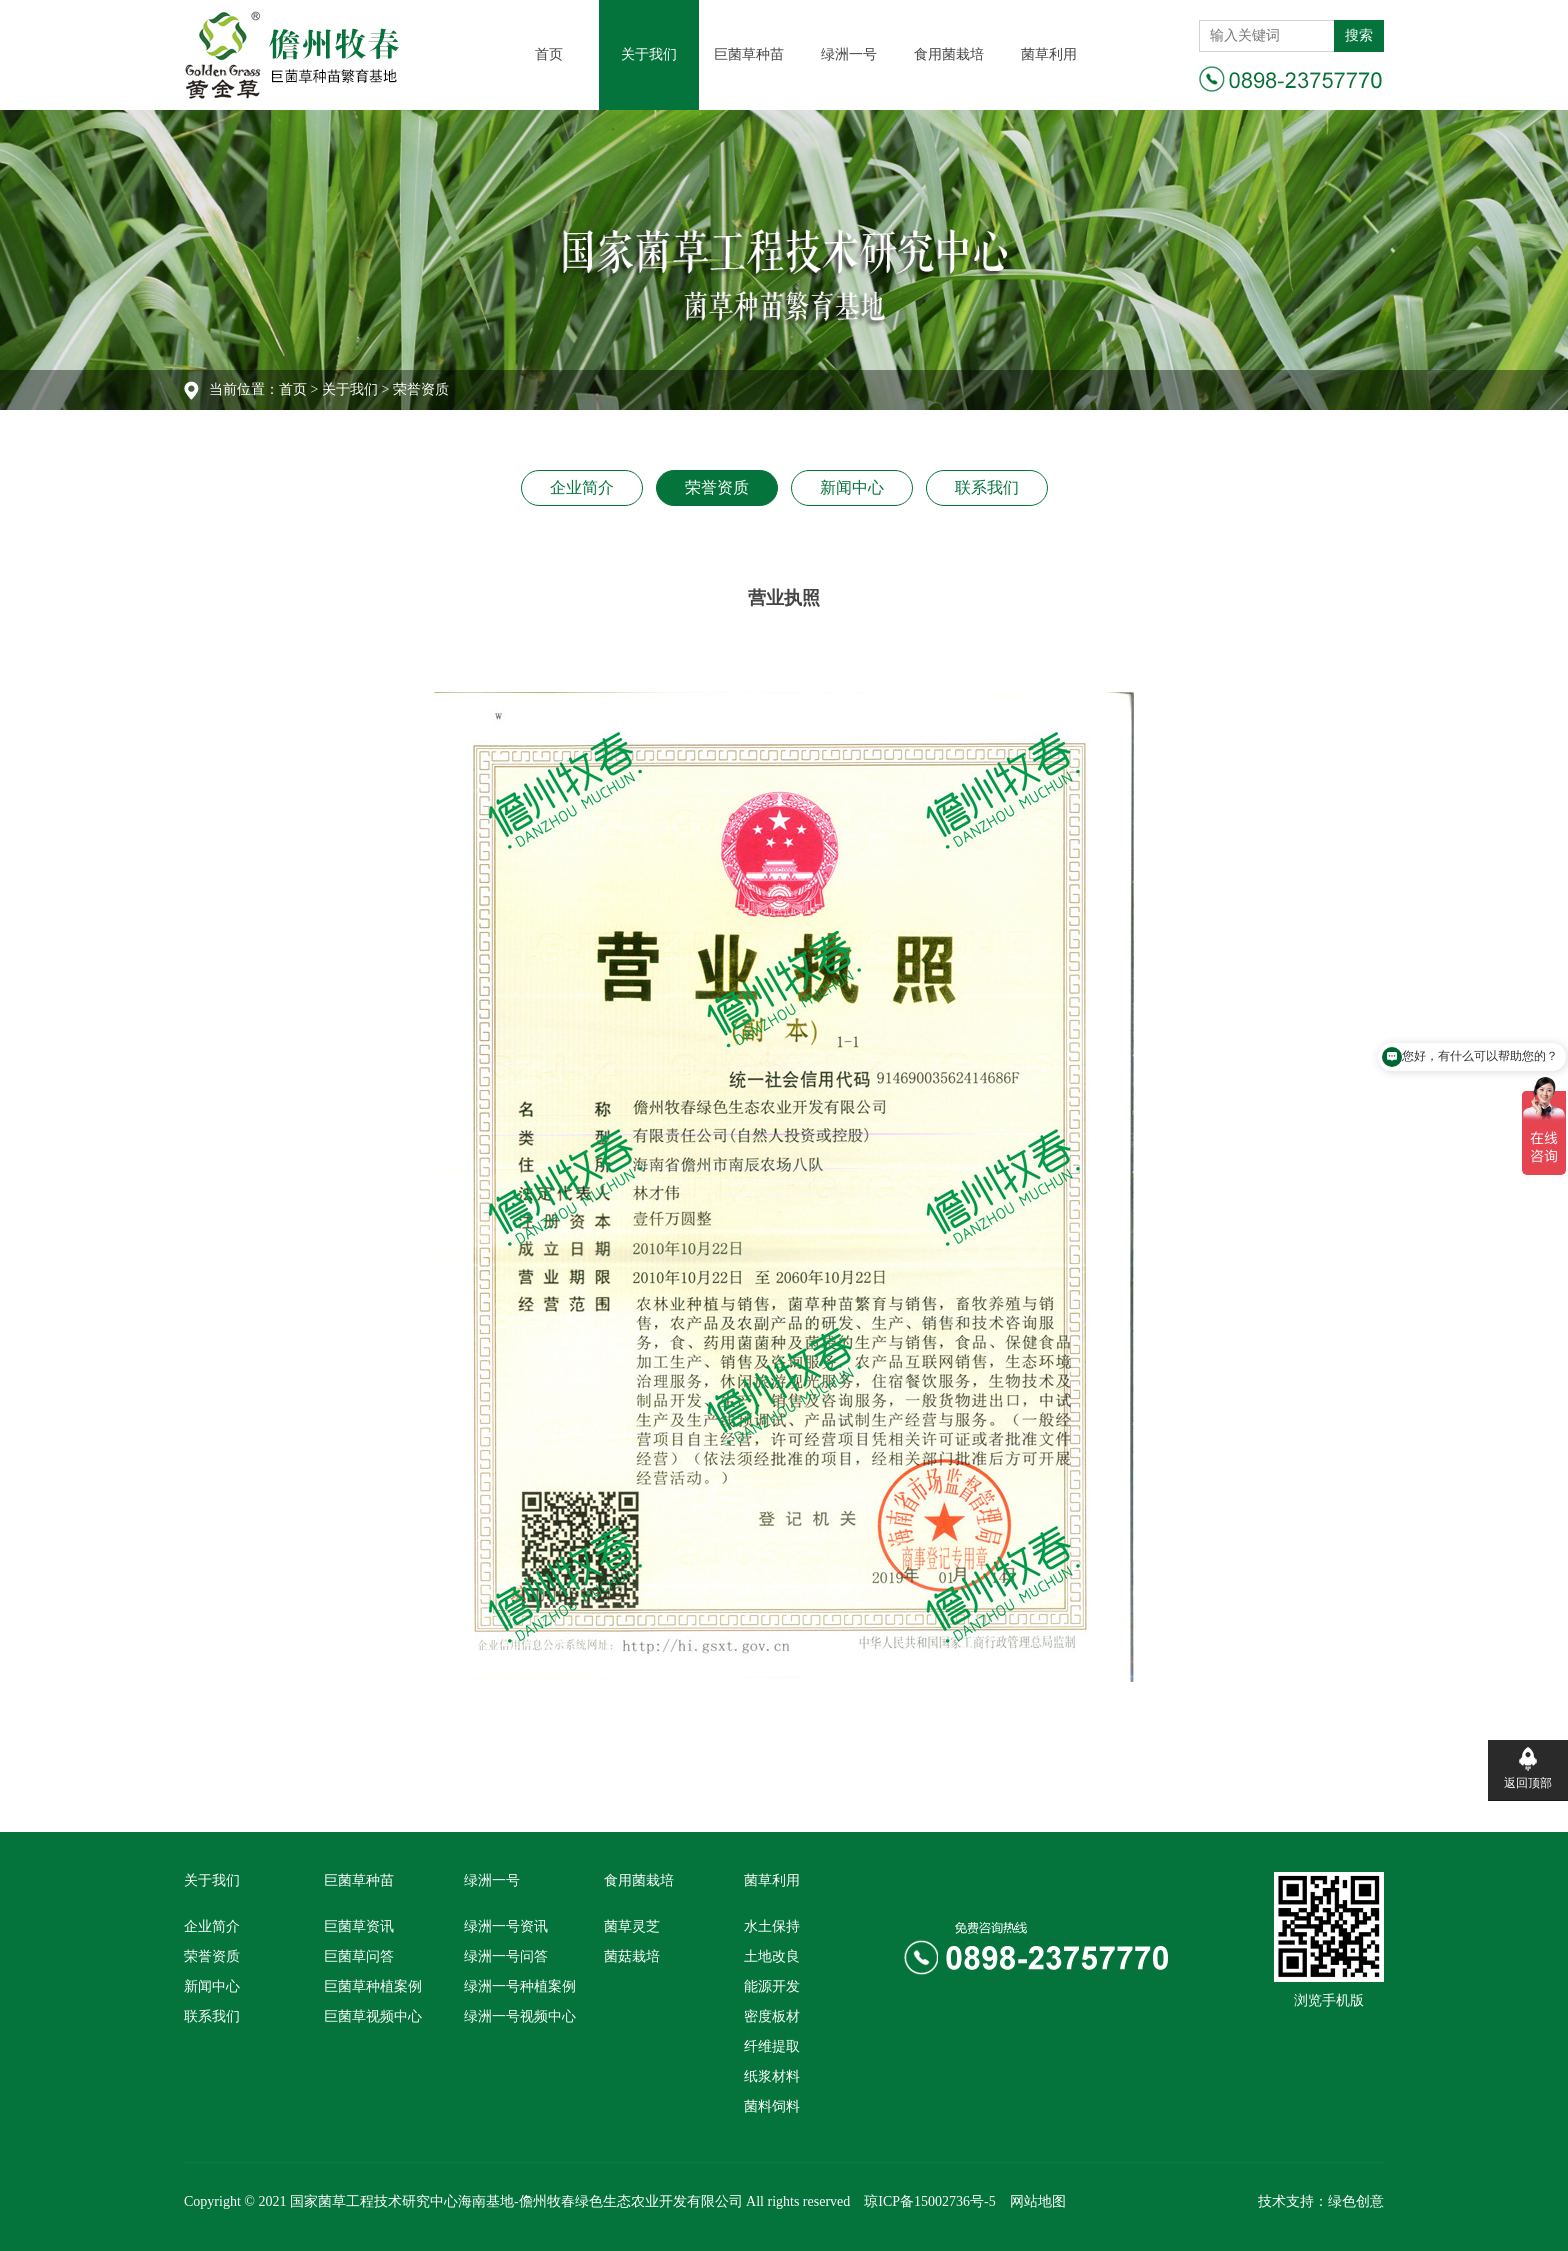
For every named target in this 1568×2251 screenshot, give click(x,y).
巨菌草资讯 (359, 1926)
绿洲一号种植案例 (520, 1986)
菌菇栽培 (632, 1956)
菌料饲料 (772, 2106)
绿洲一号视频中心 (520, 2016)
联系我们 (987, 487)
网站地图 (1038, 2201)
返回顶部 (1528, 1783)
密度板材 (772, 2016)
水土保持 (772, 1926)
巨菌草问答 (359, 1956)
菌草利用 (1049, 54)
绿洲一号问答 (506, 1956)
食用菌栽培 (949, 54)
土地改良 (772, 1956)
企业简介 (582, 487)
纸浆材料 (772, 2076)
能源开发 (772, 1986)
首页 (549, 54)
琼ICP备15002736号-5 (929, 2201)
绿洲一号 (849, 54)
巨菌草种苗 (749, 54)
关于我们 (649, 54)
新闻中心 (852, 487)
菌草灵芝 (632, 1926)
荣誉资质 (717, 487)
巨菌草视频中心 (373, 2016)
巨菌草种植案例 (373, 1986)
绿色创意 (1356, 2201)
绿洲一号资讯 (506, 1926)
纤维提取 (772, 2046)
